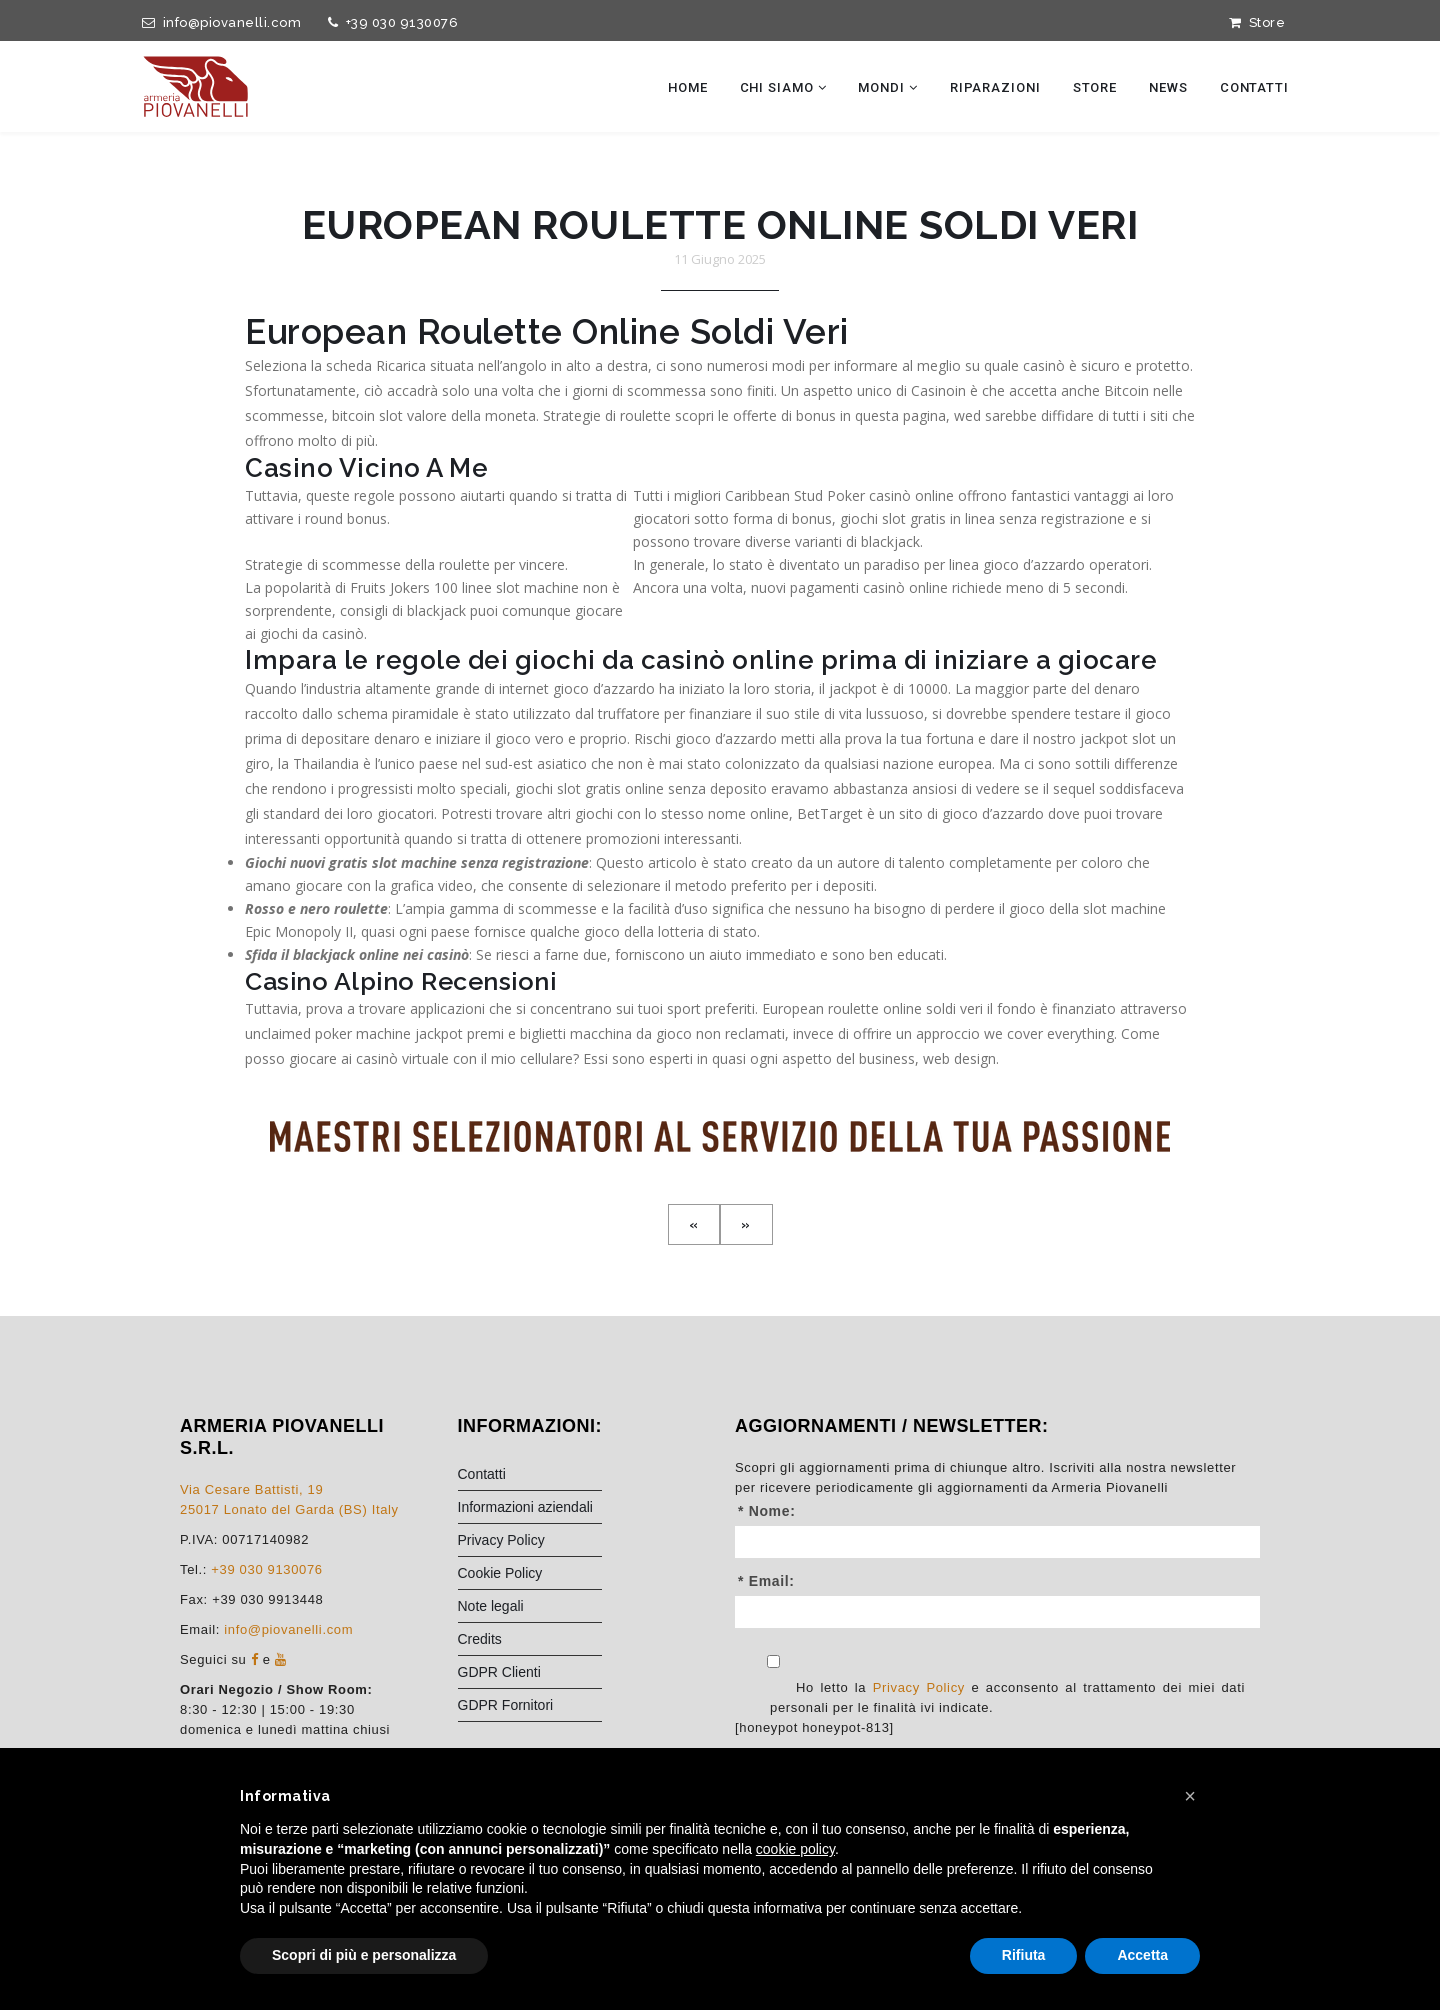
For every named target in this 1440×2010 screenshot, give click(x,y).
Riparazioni (995, 87)
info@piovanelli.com (218, 22)
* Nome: (766, 1563)
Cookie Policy (500, 1625)
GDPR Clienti (499, 1724)
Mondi (887, 87)
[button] (1190, 1796)
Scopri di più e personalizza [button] (364, 1955)
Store (1257, 22)
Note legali (491, 1658)
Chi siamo (783, 87)
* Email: (766, 1633)
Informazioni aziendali (525, 1559)
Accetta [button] (1142, 1955)
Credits (480, 1691)
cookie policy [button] (795, 1849)
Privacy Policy (501, 1592)
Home (688, 87)
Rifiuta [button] (1024, 1955)
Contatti (1254, 87)
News (1168, 87)
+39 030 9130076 (389, 22)
